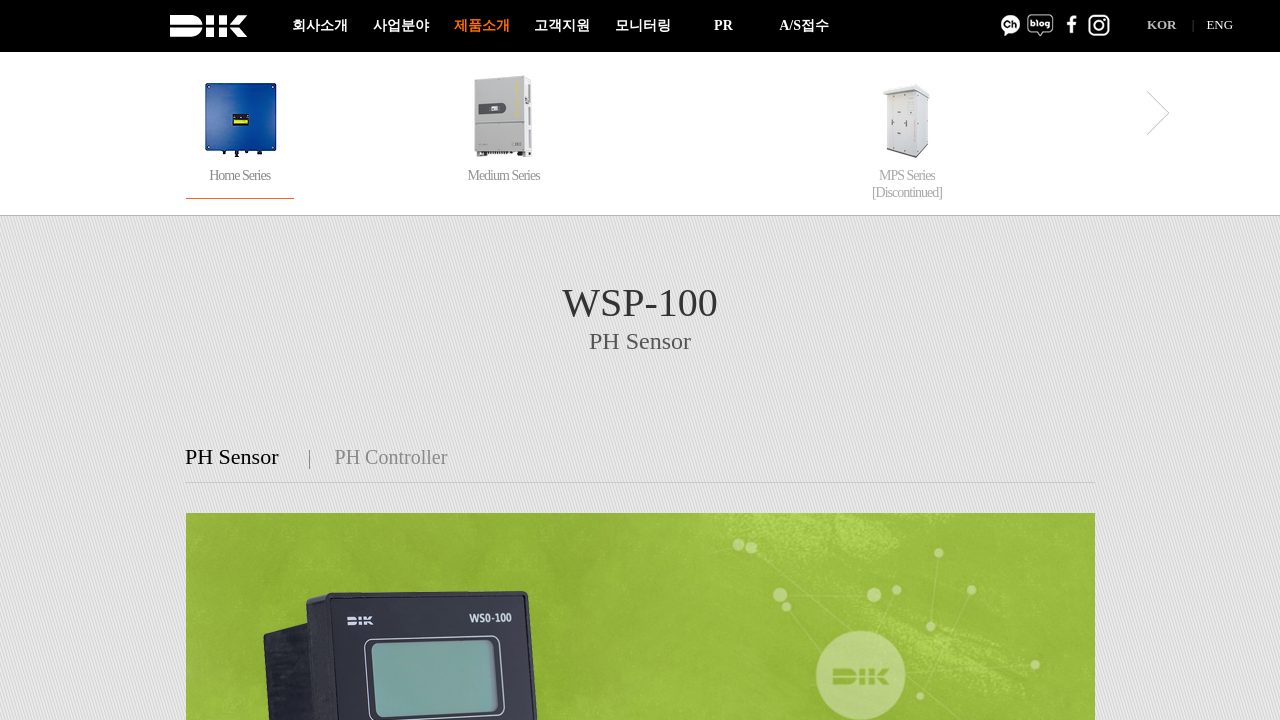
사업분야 (401, 25)
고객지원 (562, 25)
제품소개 (482, 25)
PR (723, 25)
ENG (1219, 24)
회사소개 (320, 25)
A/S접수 (804, 25)
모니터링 (643, 25)
